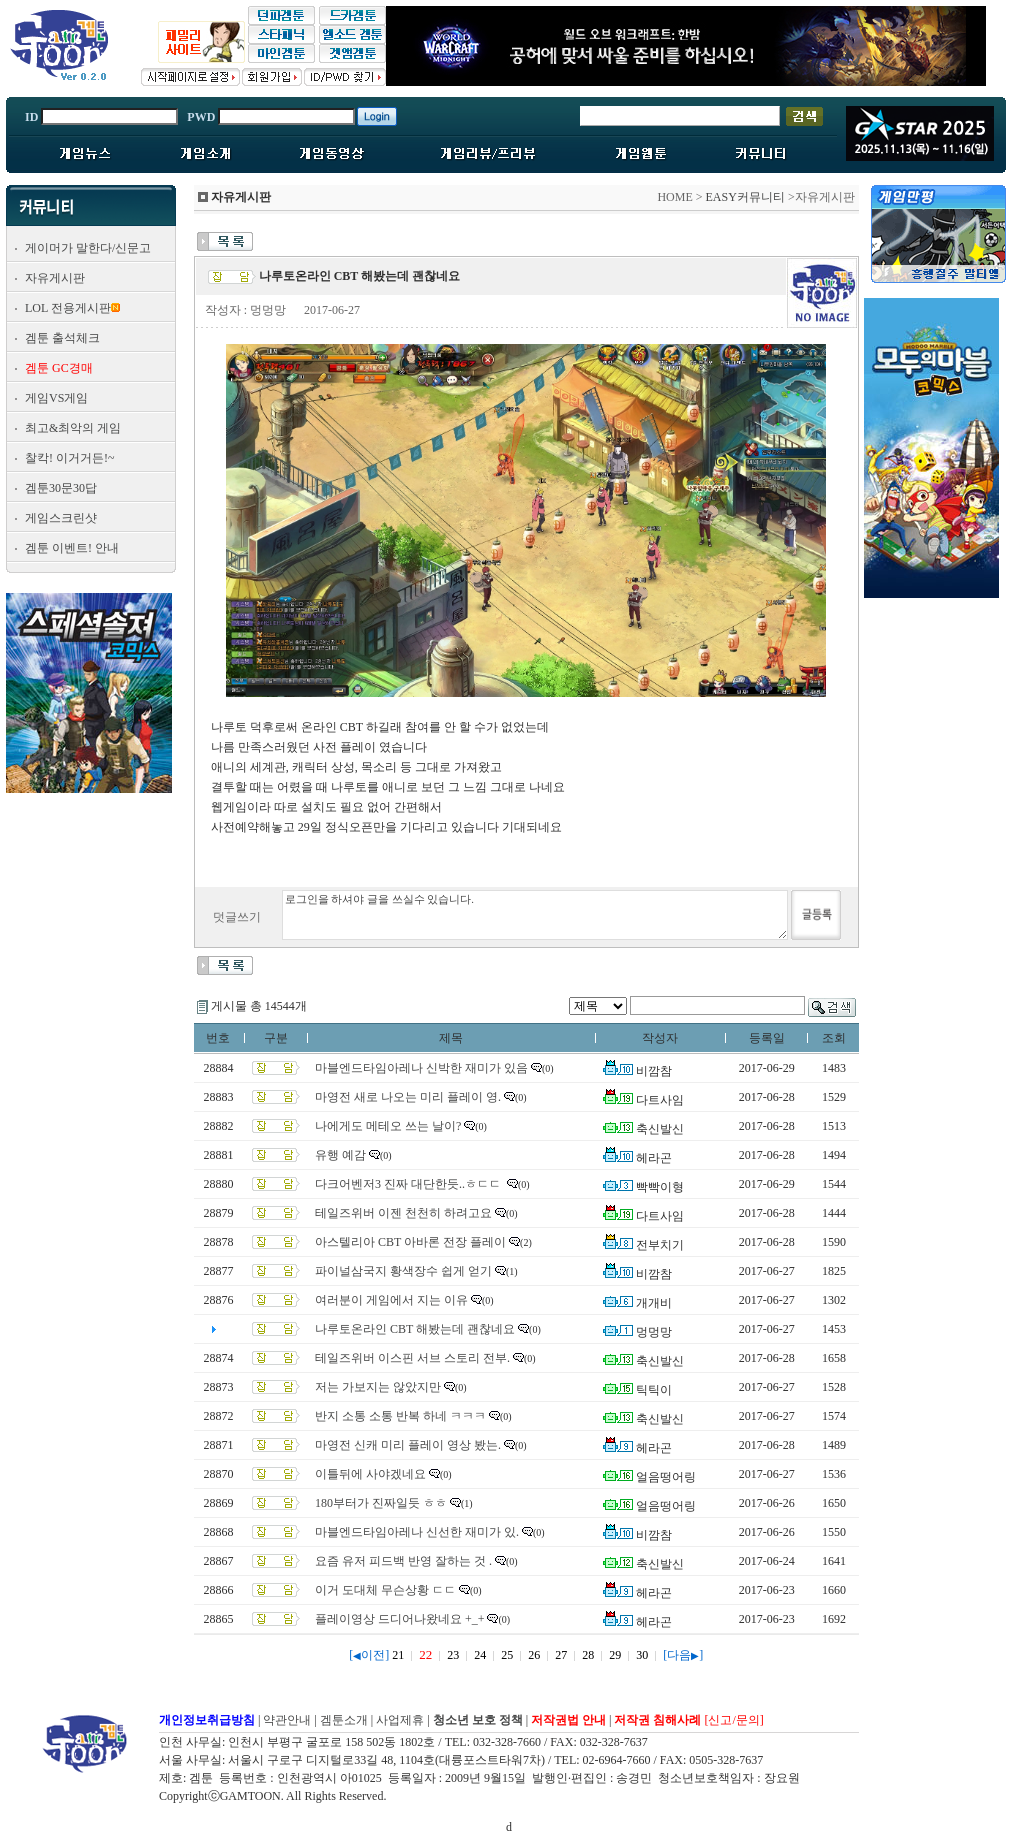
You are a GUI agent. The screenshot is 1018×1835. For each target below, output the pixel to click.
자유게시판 (55, 278)
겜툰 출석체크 (62, 338)
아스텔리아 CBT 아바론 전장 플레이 (410, 1242)
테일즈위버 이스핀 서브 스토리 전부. (412, 1358)
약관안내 (287, 1720)
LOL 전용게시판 (68, 308)
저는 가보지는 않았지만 (378, 1387)
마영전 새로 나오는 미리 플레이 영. (408, 1097)
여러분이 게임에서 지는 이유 (391, 1300)
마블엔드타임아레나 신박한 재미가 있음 (421, 1068)
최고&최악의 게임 (73, 428)
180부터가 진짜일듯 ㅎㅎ (381, 1503)
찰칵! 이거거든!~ (69, 458)
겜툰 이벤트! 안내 (72, 548)
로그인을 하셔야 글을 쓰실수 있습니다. (535, 915)
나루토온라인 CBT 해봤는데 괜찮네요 (415, 1329)
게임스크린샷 (61, 518)
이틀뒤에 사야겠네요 (370, 1474)
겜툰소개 (344, 1720)
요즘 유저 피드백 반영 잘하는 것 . (403, 1561)
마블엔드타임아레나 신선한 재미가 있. (417, 1532)
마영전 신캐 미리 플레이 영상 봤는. (408, 1445)
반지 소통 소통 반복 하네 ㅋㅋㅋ (400, 1416)
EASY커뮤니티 (745, 197)
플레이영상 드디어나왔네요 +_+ (400, 1619)
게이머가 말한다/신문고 (88, 248)
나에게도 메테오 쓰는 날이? (388, 1126)
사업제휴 (400, 1720)
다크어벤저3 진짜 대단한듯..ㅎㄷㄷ (409, 1184)
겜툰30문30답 (61, 488)
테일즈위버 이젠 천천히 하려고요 (403, 1213)
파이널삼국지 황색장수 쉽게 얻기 (403, 1271)
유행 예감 (340, 1155)
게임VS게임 (56, 398)
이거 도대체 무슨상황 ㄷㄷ (385, 1590)
